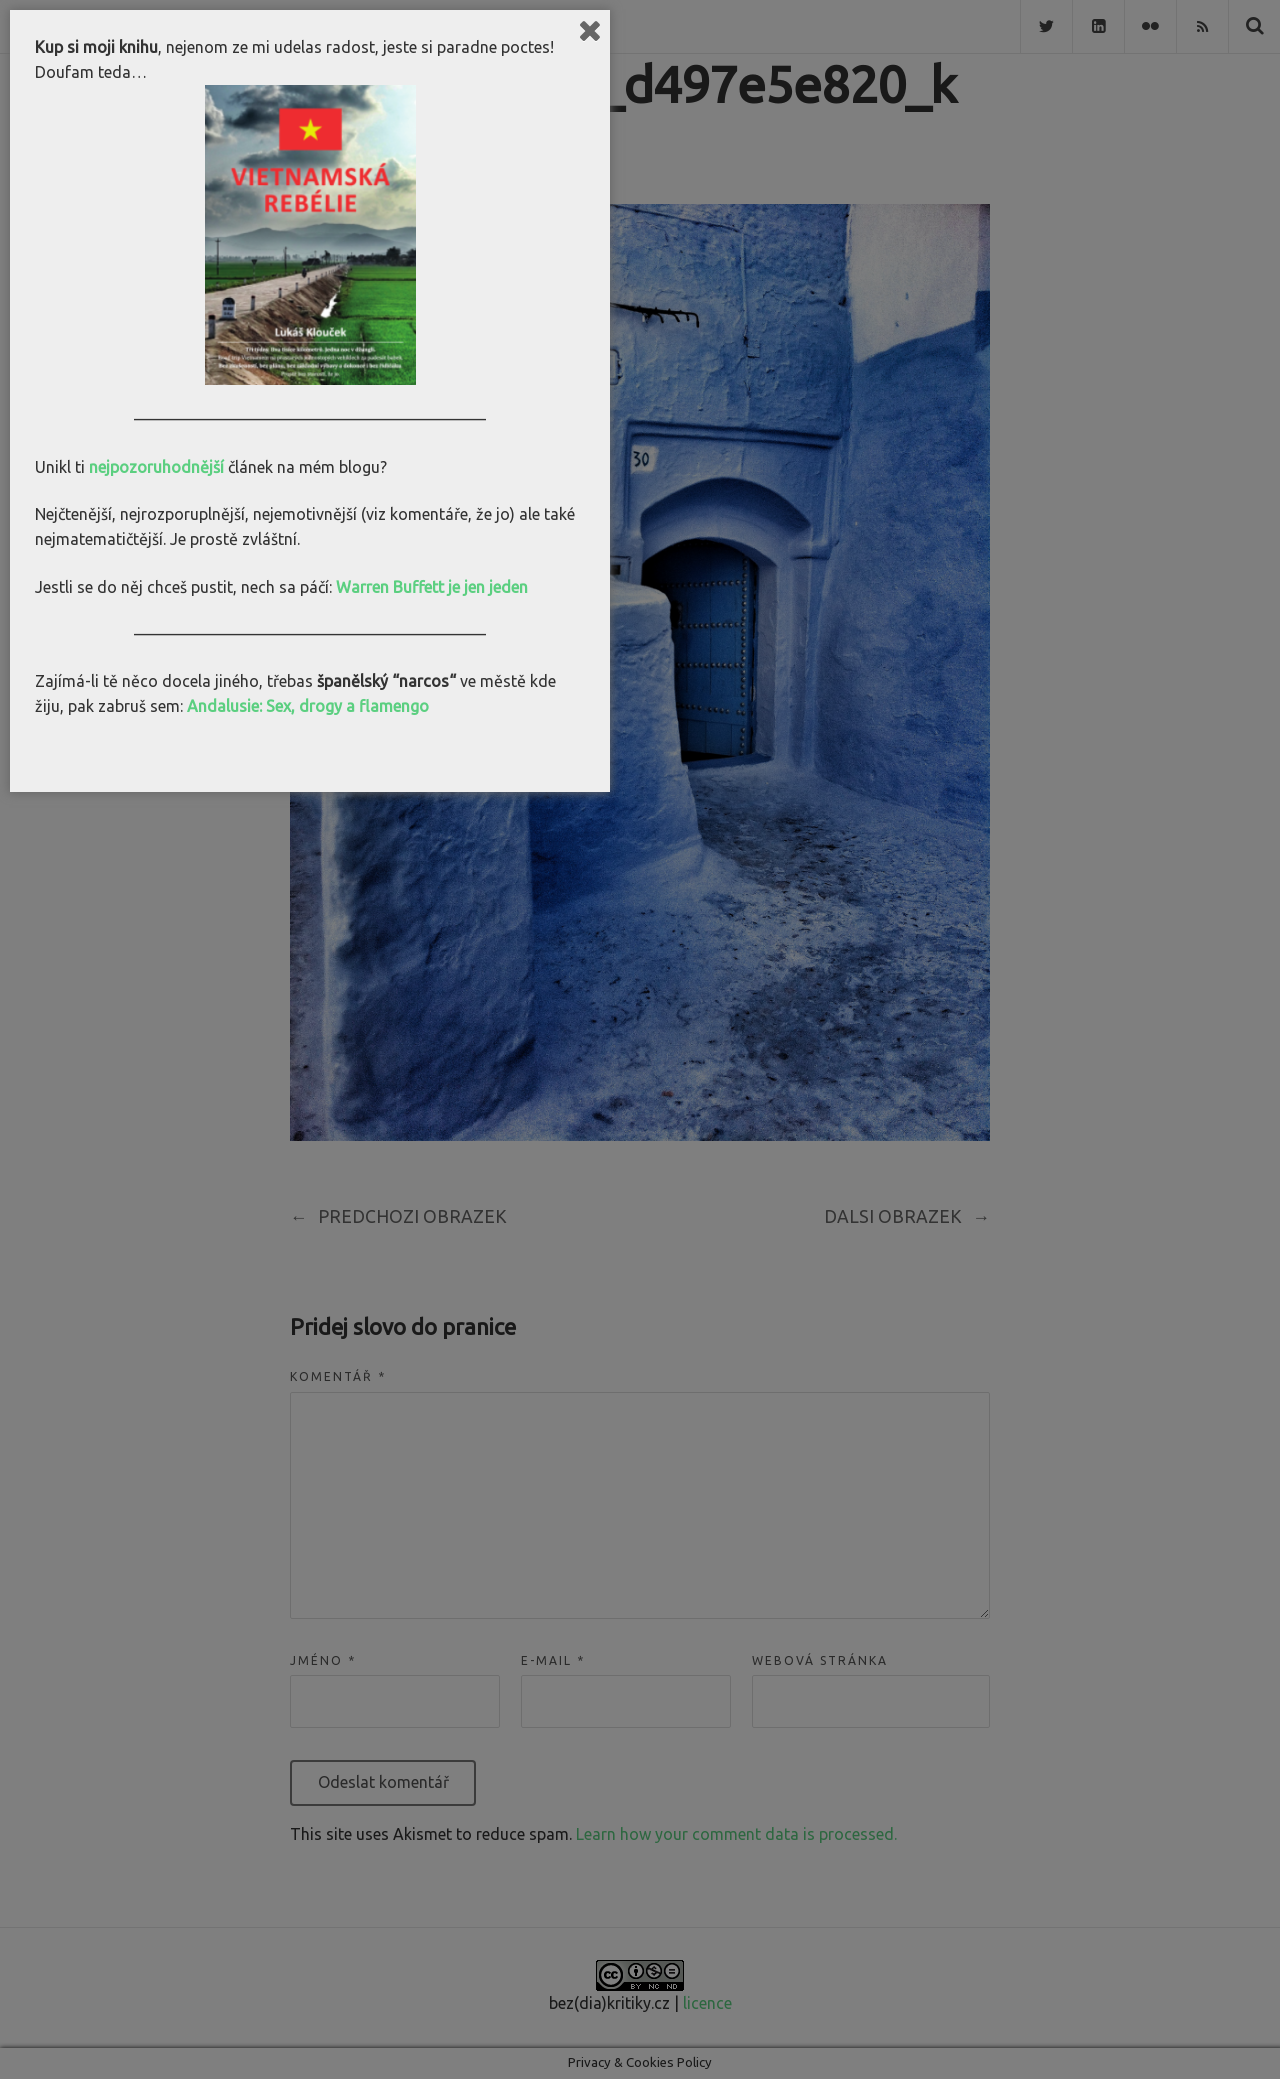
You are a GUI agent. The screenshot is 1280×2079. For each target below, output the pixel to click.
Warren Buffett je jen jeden (432, 587)
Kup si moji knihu (96, 47)
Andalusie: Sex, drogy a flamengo (308, 706)
